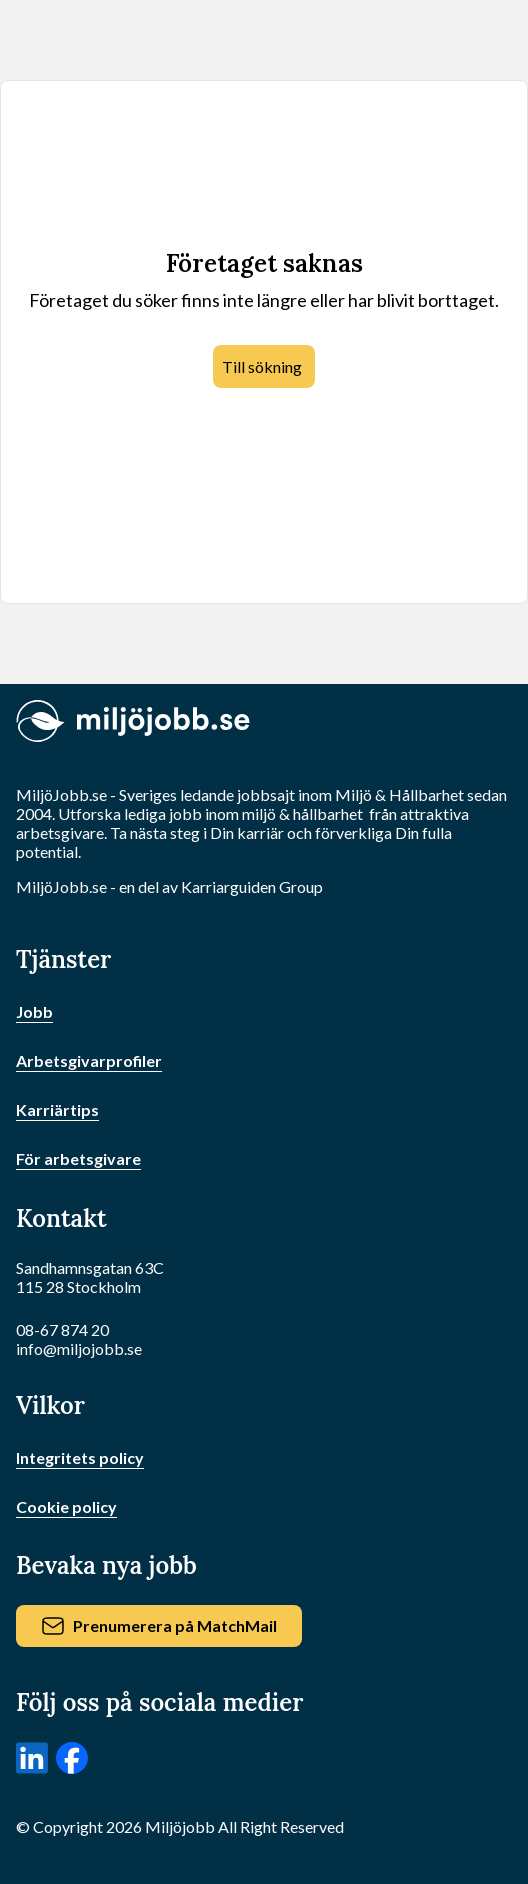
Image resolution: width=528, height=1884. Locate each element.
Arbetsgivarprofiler (89, 1060)
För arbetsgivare (78, 1158)
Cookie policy (66, 1506)
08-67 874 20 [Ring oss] (62, 1329)
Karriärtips (57, 1109)
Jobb (34, 1011)
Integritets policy (80, 1457)
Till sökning (262, 366)
